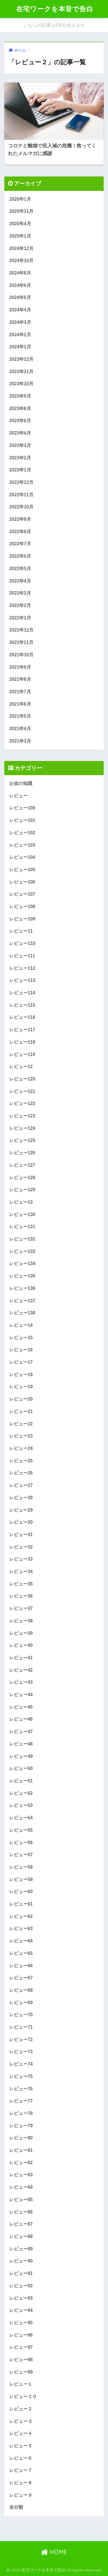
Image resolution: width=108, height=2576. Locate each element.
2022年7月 (20, 543)
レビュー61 (21, 1904)
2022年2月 (20, 605)
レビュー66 (21, 1965)
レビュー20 (21, 1399)
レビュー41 (21, 1657)
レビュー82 (21, 2162)
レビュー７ (20, 2470)
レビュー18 (21, 1374)
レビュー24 (21, 1448)
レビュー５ (20, 2445)
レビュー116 (22, 1017)
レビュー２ (20, 2408)
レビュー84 (21, 2187)
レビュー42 (21, 1670)
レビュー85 (21, 2199)
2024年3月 (20, 322)
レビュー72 (21, 2039)
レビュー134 (22, 1263)
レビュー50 (21, 1768)
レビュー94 (21, 2310)
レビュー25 (21, 1460)
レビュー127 (22, 1165)
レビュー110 (22, 943)
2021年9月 (20, 667)
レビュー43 (21, 1682)
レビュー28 (21, 1497)
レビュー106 (22, 882)
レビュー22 (21, 1423)
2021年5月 (20, 716)
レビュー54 (21, 1817)
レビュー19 (21, 1386)
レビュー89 (21, 2248)
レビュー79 (21, 2125)
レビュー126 (22, 1152)
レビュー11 (21, 931)
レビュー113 (22, 980)
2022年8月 (20, 531)
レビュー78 (21, 2113)
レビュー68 (21, 1990)
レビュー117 (22, 1029)
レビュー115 (22, 1005)
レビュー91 (21, 2273)
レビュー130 (22, 1214)
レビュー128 (22, 1177)
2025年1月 (20, 236)
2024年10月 (21, 260)
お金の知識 (20, 783)
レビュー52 (21, 1793)
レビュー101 (22, 820)
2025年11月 (21, 211)
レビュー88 (21, 2236)
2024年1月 (20, 346)
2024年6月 (20, 285)
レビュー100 (22, 807)
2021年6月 (20, 704)
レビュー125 (22, 1140)
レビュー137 (22, 1300)
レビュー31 (21, 1534)
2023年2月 (20, 457)
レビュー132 (22, 1239)
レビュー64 (21, 1940)
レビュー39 (21, 1633)
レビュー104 (22, 857)
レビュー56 (21, 1842)
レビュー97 (21, 2347)
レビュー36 (21, 1596)
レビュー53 (21, 1805)
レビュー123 (22, 1115)
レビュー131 (22, 1226)
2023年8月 (20, 408)
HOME (54, 2552)
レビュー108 (22, 906)
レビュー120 (22, 1078)
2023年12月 (21, 359)
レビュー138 (22, 1312)
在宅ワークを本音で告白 (54, 9)
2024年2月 (20, 334)
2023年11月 (21, 371)
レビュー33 (21, 1559)
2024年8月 (20, 272)
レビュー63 (21, 1928)
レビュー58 (21, 1867)
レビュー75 (21, 2076)
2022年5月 (20, 568)
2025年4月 (20, 223)
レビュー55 (21, 1830)
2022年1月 (20, 617)
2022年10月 (21, 506)
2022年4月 (20, 580)
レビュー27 (21, 1485)
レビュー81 (21, 2150)
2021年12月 (21, 629)
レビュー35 (21, 1583)
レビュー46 (21, 1719)
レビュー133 (22, 1251)
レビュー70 (21, 2014)
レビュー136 (22, 1288)
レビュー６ (20, 2458)
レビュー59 (21, 1879)
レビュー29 (21, 1510)
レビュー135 (22, 1275)
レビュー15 (21, 1337)
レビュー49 (21, 1756)
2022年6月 (20, 556)
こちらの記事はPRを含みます (54, 25)
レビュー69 (21, 2002)
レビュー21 (21, 1411)
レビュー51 (21, 1780)
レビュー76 (21, 2088)
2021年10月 (21, 654)
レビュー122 (22, 1103)
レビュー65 (21, 1953)
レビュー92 (21, 2285)
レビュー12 (21, 1066)
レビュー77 (21, 2100)
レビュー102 (22, 832)
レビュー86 (21, 2211)
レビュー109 (22, 918)
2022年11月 (21, 494)
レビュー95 (21, 2322)
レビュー (18, 795)
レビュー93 (21, 2298)
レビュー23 (21, 1435)
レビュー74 (21, 2064)
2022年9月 (20, 519)
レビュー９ (20, 2495)
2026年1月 (20, 199)
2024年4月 (20, 309)
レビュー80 (21, 2137)
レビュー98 (21, 2359)
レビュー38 (21, 1620)
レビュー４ (20, 2433)
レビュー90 (21, 2261)
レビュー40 (21, 1645)
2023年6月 (20, 420)
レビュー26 (21, 1472)
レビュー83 (21, 2174)
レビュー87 (21, 2224)
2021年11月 (21, 642)
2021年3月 (20, 741)
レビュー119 (22, 1054)
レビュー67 (21, 1977)
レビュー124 (22, 1128)
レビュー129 (22, 1189)
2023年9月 (20, 396)
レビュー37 (21, 1608)
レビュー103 (22, 845)
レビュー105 (22, 869)
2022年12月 (21, 482)
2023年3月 (20, 445)
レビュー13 (21, 1202)
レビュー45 (21, 1707)
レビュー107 (22, 894)
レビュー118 (22, 1042)
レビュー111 (22, 955)
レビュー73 (21, 2051)
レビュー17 (21, 1362)
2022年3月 (20, 593)
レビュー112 (22, 968)
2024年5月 (20, 297)
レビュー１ (20, 2384)
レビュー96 (21, 2335)
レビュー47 (21, 1731)
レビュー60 (21, 1891)
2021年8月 (20, 679)
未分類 (16, 2507)
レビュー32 (21, 1547)
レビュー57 (21, 1854)
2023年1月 (20, 469)
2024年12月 (21, 248)
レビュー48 (21, 1743)
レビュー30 (21, 1522)
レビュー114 (22, 992)
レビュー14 (21, 1325)
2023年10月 (21, 383)
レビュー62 (21, 1916)
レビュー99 (21, 2372)
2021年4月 (20, 728)
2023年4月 (20, 433)
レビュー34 (21, 1571)
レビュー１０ (23, 2396)
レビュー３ (20, 2421)
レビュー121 (22, 1091)
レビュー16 (21, 1349)
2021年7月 (20, 691)
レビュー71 (21, 2027)
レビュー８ (20, 2482)
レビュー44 (21, 1694)
